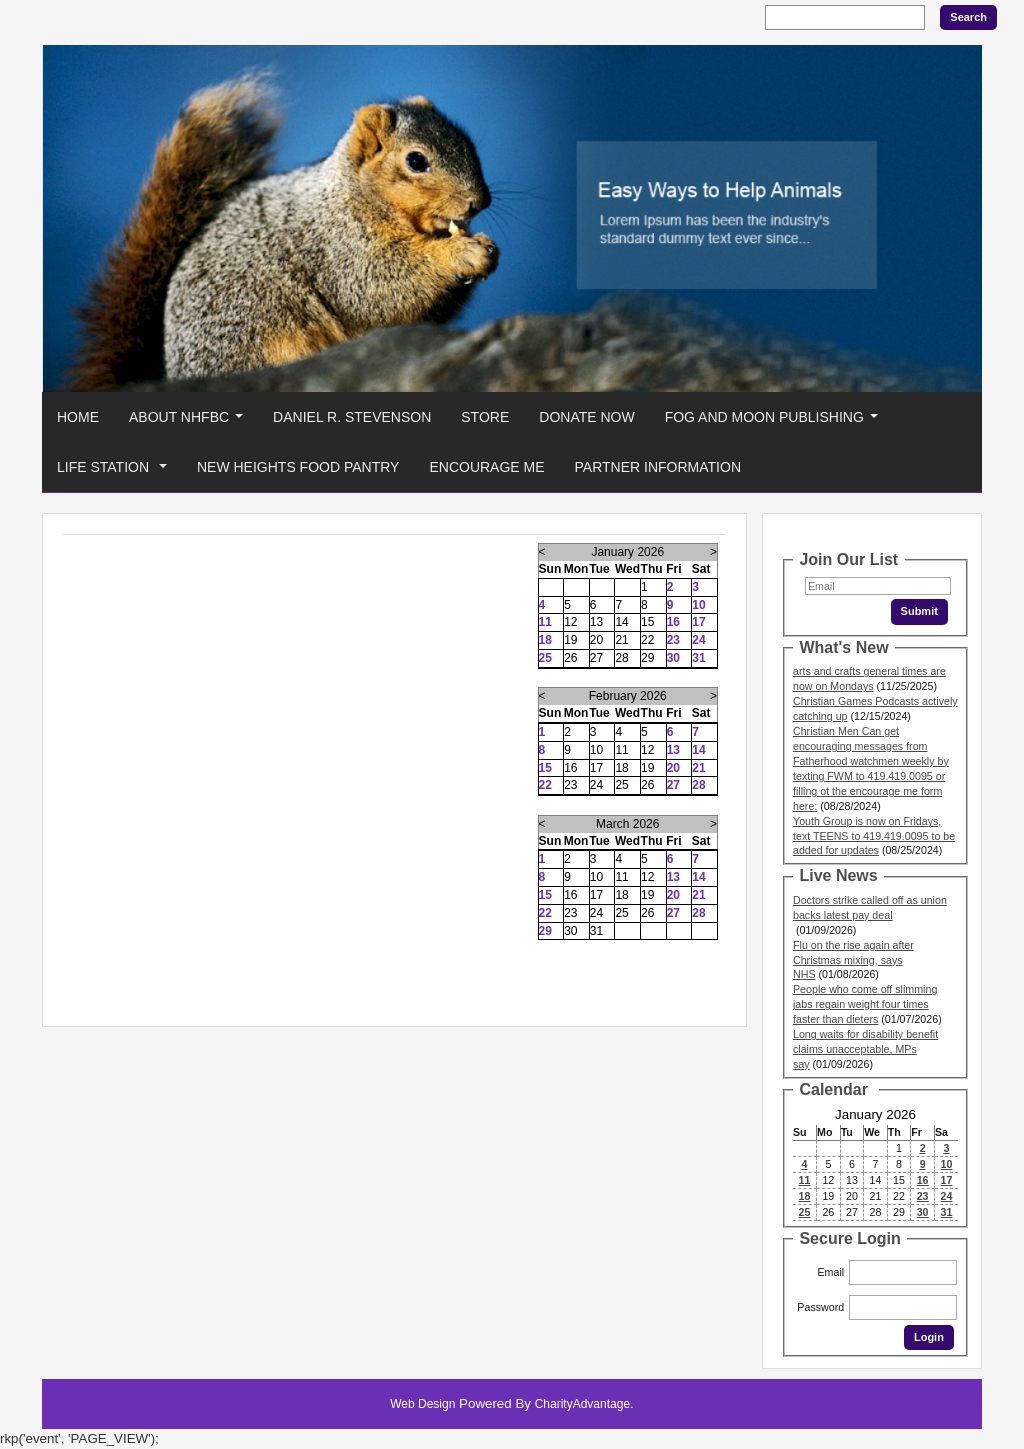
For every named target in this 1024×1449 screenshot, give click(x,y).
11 (545, 622)
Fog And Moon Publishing (775, 422)
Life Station (116, 472)
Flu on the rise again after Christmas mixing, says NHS (853, 960)
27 (673, 785)
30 (673, 658)
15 (545, 768)
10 (698, 605)
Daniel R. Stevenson (352, 417)
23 (673, 640)
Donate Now (586, 417)
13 (673, 750)
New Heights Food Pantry (298, 467)
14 (698, 750)
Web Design (422, 1404)
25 (545, 658)
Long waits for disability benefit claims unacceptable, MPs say (865, 1049)
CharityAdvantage (582, 1404)
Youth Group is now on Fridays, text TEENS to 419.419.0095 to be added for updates (874, 836)
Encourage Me (486, 467)
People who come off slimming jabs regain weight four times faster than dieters (865, 1004)
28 (698, 785)
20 (673, 768)
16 (673, 622)
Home (78, 417)
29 (545, 931)
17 (698, 622)
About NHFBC (190, 422)
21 (698, 768)
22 (545, 785)
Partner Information (658, 467)
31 (698, 658)
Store (485, 417)
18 (545, 640)
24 (698, 640)
